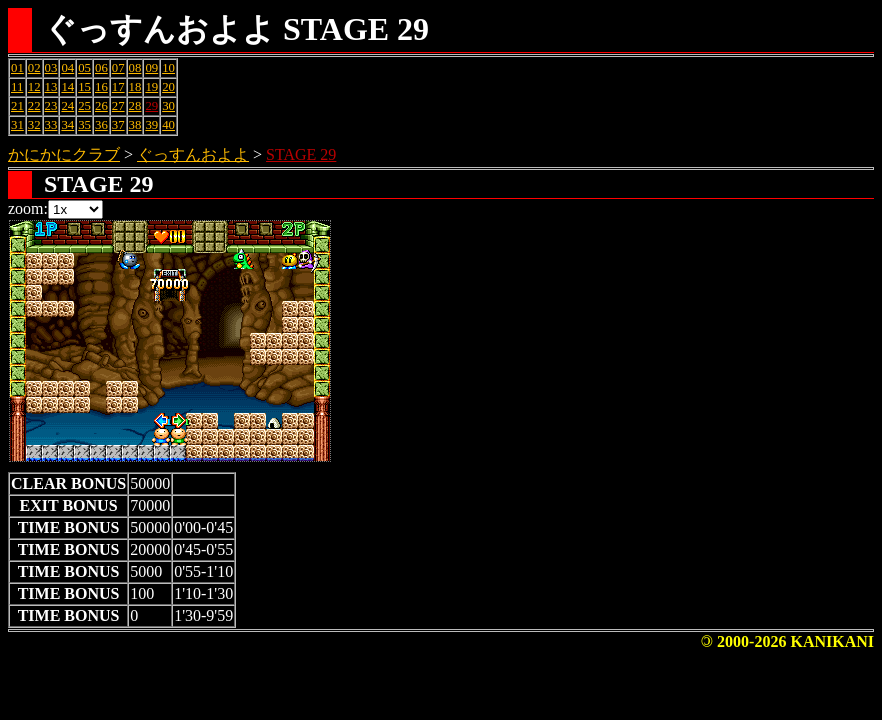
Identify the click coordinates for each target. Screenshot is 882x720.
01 (17, 68)
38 (135, 125)
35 (84, 125)
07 (118, 68)
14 (67, 87)
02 (34, 68)
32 (34, 125)
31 (17, 125)
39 (151, 125)
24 (67, 106)
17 (118, 87)
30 (168, 106)
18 (135, 87)
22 (34, 106)
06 (101, 68)
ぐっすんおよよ (193, 154)
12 (34, 87)
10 (168, 68)
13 (51, 87)
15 (84, 87)
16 (101, 87)
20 (168, 87)
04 (67, 68)
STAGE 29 (301, 154)
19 (151, 87)
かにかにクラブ (64, 154)
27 (118, 106)
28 (135, 106)
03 (51, 68)
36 (101, 125)
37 (118, 125)
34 (67, 125)
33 (51, 125)
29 (151, 106)
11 (17, 87)
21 (17, 106)
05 (84, 68)
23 (51, 106)
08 (135, 68)
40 (168, 125)
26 (101, 106)
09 (151, 68)
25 (84, 106)
